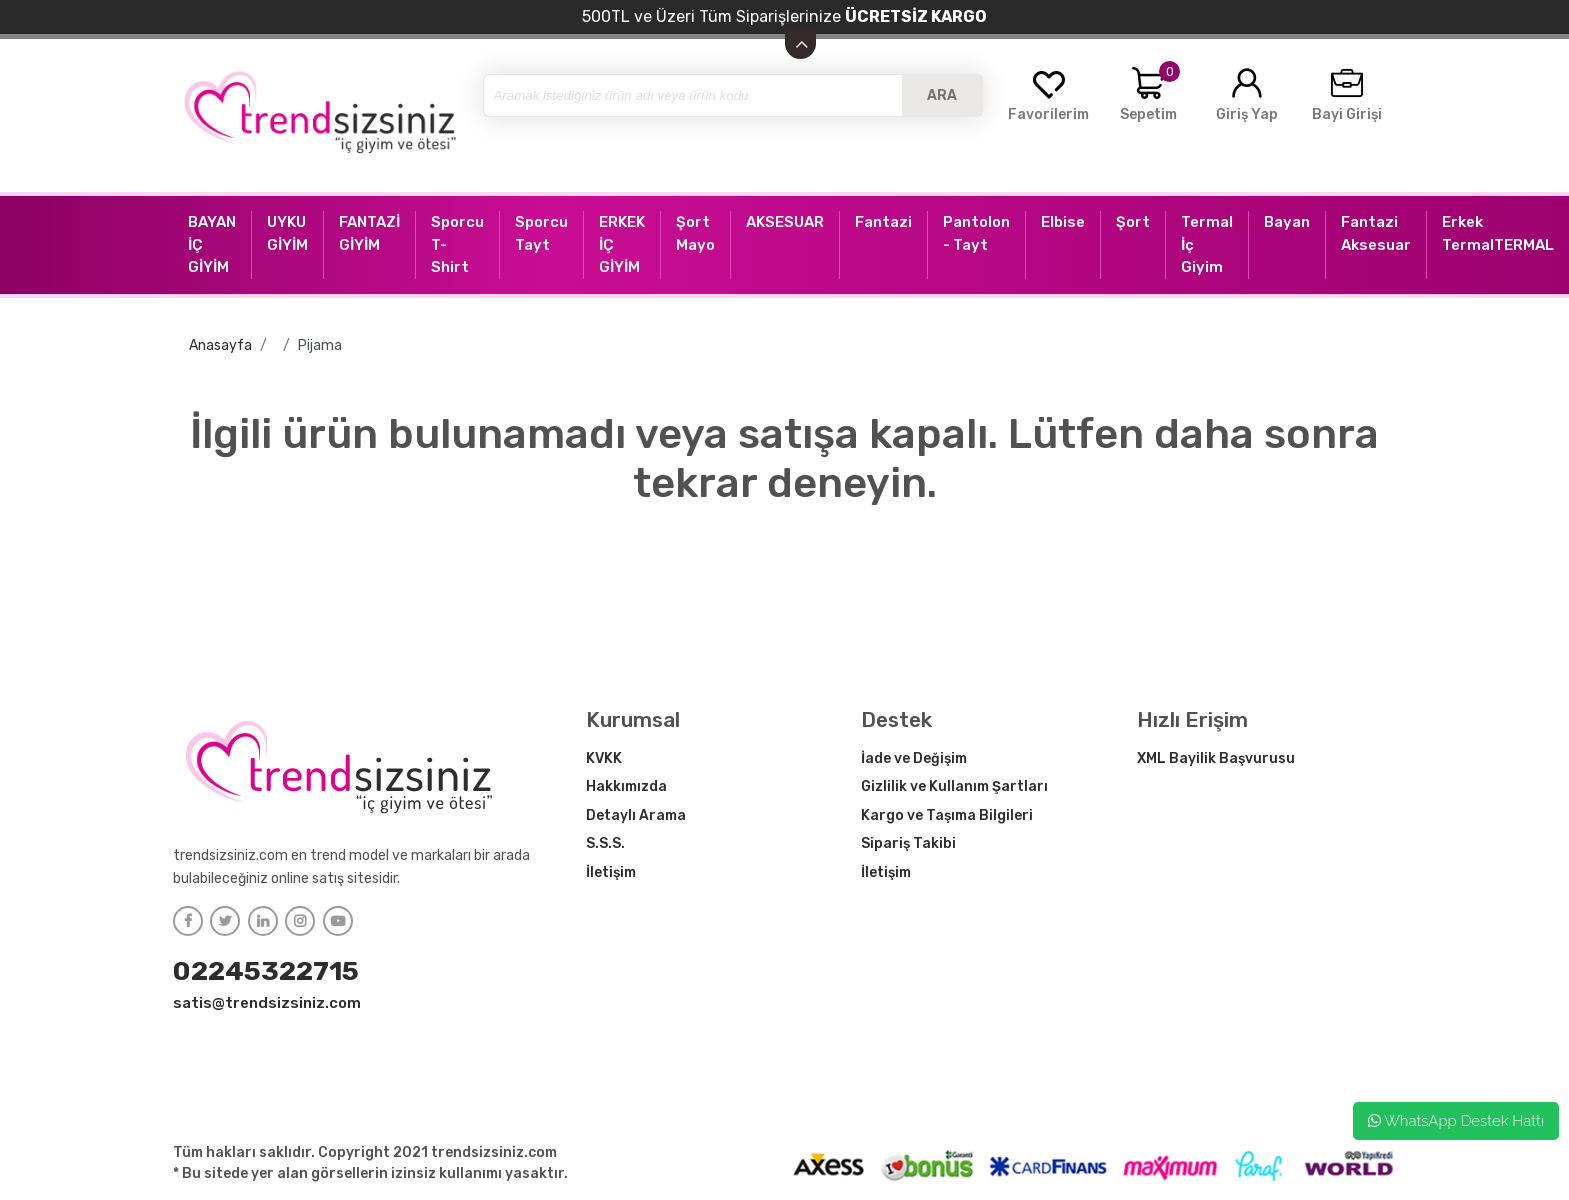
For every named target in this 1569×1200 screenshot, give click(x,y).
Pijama (320, 345)
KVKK (604, 758)
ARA (942, 95)
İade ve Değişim (914, 758)
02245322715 (266, 971)
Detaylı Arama (636, 815)
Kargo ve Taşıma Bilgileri (947, 815)
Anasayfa (220, 345)
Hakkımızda (626, 786)
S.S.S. (605, 843)
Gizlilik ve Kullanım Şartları (954, 786)
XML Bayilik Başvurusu (1216, 758)
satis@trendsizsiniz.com (267, 1003)
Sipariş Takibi (908, 843)
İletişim (611, 872)
